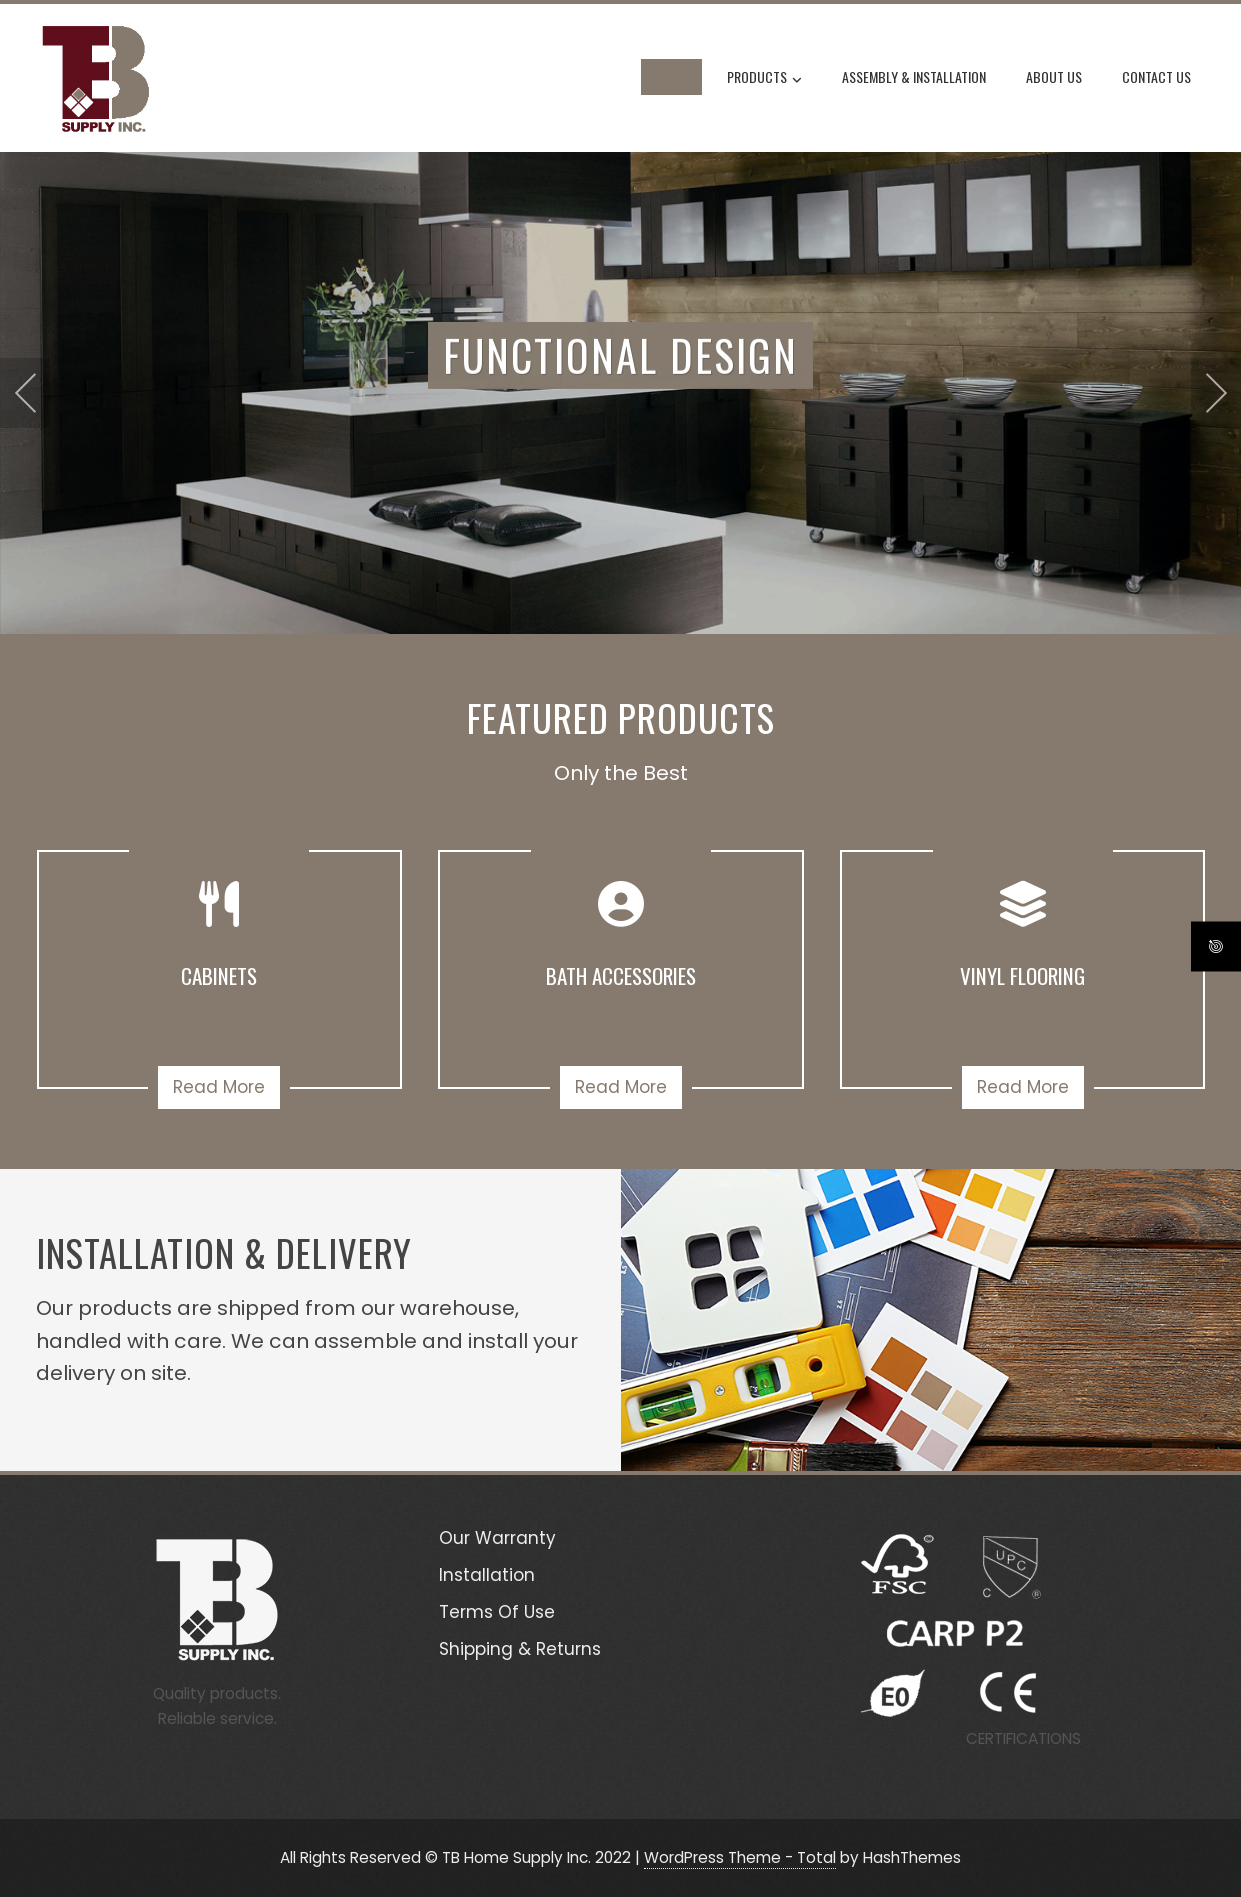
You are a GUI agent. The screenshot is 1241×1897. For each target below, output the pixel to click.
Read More (219, 1087)
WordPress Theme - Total (740, 1857)
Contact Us (1156, 76)
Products (764, 79)
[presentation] (25, 393)
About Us (1054, 76)
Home (671, 76)
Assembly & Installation (914, 76)
